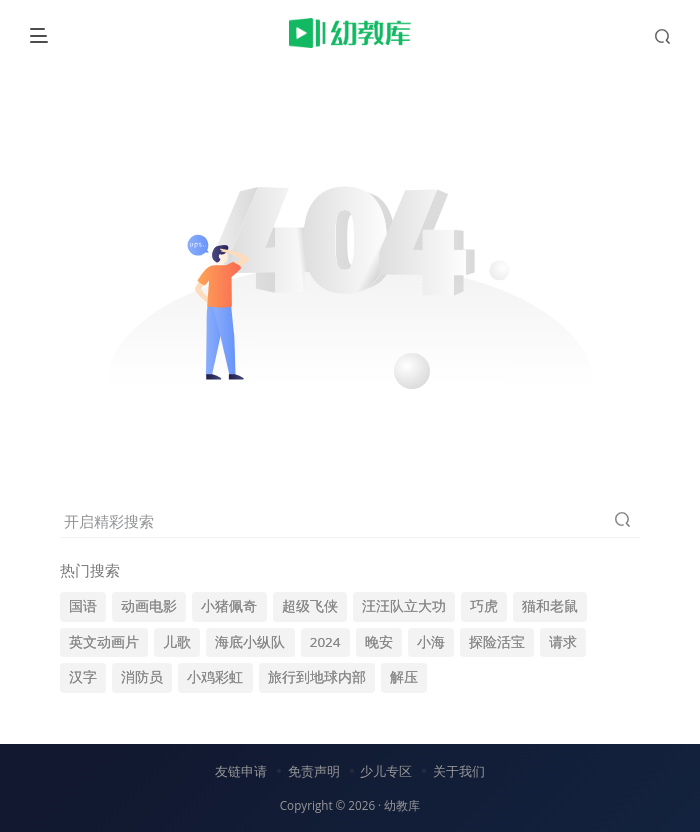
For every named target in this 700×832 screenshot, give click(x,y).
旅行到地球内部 (317, 677)
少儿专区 (386, 771)
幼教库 (402, 805)
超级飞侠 (310, 606)
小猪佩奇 (229, 606)
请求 (563, 642)
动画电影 (149, 606)
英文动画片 (104, 642)
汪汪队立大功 (404, 606)
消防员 (142, 677)
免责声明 (314, 771)
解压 (404, 677)
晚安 (379, 642)
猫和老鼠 (550, 606)
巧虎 (484, 606)
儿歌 (177, 642)
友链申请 (241, 771)
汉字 (83, 677)
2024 (325, 642)
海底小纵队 (250, 642)
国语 (83, 606)
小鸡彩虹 (215, 677)
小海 (431, 642)
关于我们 (459, 771)
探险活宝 (497, 642)
